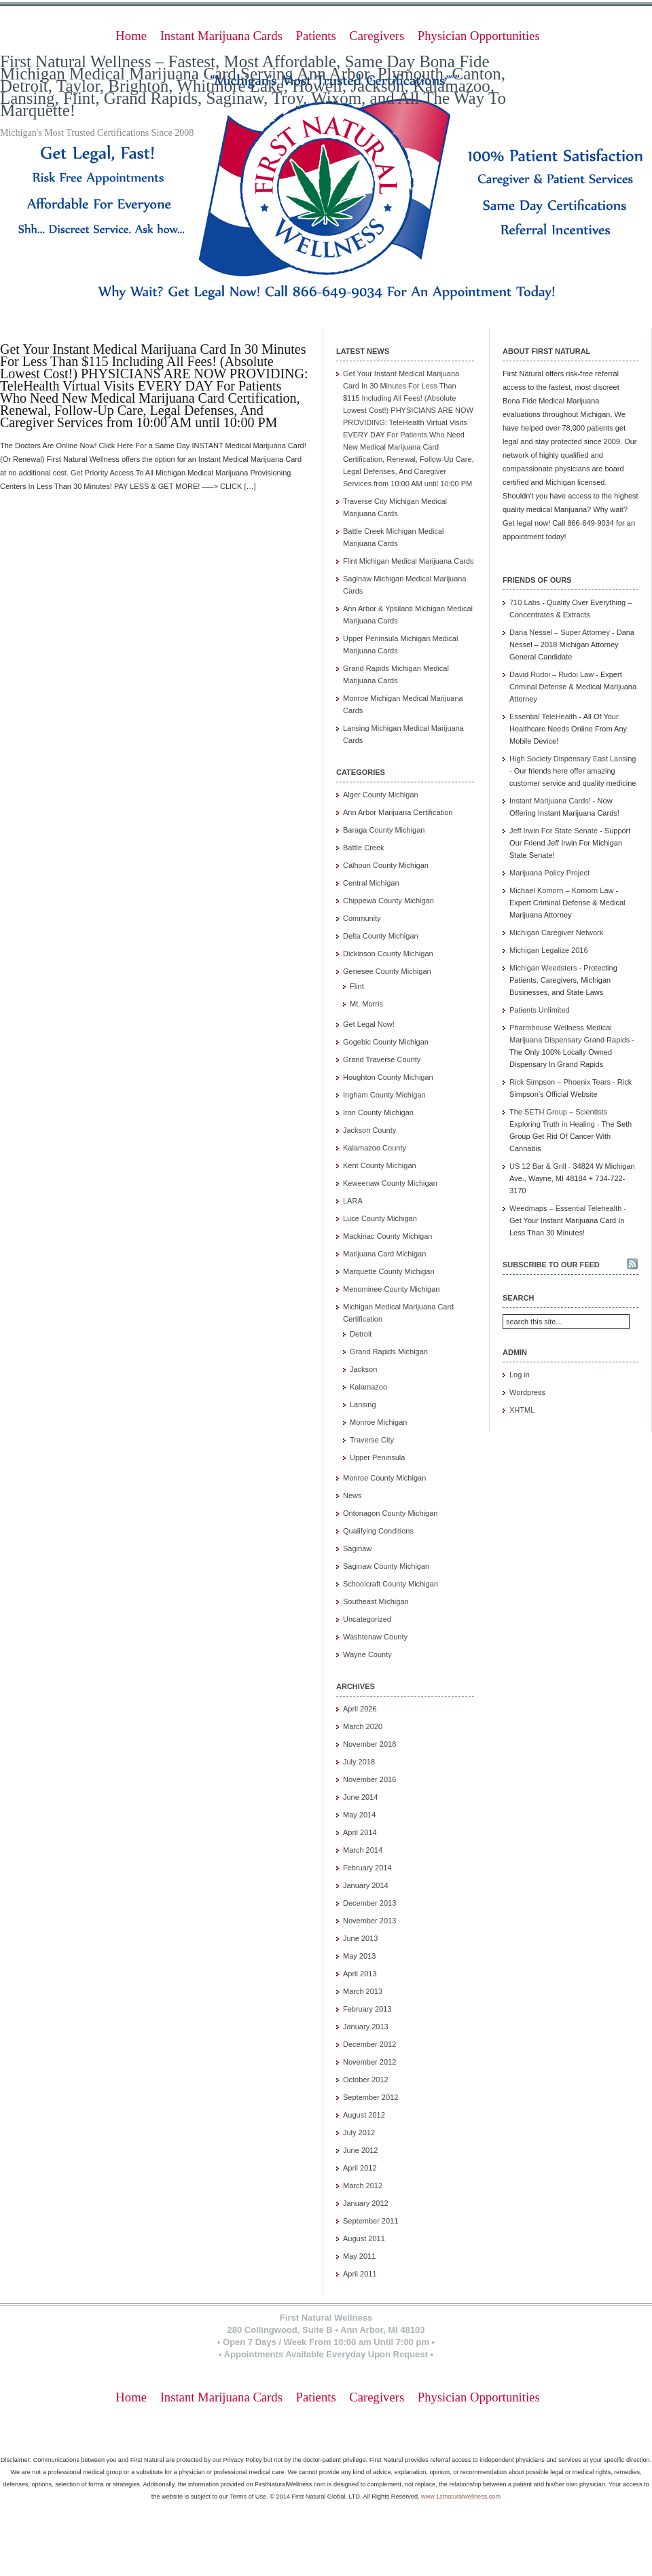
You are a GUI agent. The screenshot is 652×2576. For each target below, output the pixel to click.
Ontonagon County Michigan (390, 1513)
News (352, 1495)
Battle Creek (363, 847)
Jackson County (369, 1130)
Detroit (361, 1334)
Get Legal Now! (369, 1024)
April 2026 (360, 1709)
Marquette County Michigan (389, 1271)
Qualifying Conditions (378, 1531)
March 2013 (362, 1991)
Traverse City (372, 1440)
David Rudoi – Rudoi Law (551, 674)
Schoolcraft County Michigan (390, 1584)
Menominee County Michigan (391, 1289)
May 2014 (359, 1815)
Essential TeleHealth (543, 716)
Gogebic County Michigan (386, 1042)
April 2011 (360, 2274)
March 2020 (362, 1726)
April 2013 (360, 1974)
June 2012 (360, 2150)
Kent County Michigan (379, 1165)
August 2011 (364, 2238)
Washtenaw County (375, 1637)
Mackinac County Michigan (387, 1236)
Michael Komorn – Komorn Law (561, 890)
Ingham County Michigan (384, 1095)
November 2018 (369, 1744)
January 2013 (365, 2026)
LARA (353, 1201)
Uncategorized (367, 1619)
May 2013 (359, 1956)
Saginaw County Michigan (386, 1566)
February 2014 (367, 1868)
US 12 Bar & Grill (537, 1166)
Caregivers (376, 36)
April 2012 (360, 2168)
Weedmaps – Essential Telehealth (565, 1208)
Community (362, 918)
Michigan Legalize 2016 (548, 950)
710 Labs (524, 602)
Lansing (363, 1404)
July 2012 (359, 2132)
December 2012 (369, 2044)
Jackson (363, 1369)
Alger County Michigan (380, 795)
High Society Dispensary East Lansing (572, 759)
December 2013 (369, 1903)
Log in (519, 1375)
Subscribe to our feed (551, 1264)
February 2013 (367, 2009)
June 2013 (360, 1938)
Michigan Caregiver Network (556, 932)
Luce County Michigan (380, 1218)
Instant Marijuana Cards (221, 36)
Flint (357, 986)
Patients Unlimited (539, 1010)
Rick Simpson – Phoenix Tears (560, 1082)
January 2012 (365, 2203)
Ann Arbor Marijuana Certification (397, 812)
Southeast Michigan (376, 1601)
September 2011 (370, 2221)
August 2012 (364, 2115)
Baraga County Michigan (383, 830)
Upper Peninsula (377, 1457)
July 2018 (359, 1762)
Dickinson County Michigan (388, 953)
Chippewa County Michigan (388, 900)
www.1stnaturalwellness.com (461, 2496)
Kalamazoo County (374, 1148)
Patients (316, 36)
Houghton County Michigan (388, 1077)
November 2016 (369, 1779)
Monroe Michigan (378, 1422)
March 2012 (362, 2185)
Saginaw (357, 1548)
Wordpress (527, 1392)
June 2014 (360, 1797)
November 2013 (369, 1921)
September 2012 (370, 2097)
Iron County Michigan (378, 1112)
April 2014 (360, 1832)
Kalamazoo (368, 1387)
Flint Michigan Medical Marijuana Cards (408, 561)
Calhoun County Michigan (386, 865)
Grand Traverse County (381, 1059)
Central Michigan (371, 883)
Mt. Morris (366, 1004)
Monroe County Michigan (384, 1478)
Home (131, 36)
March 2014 (362, 1850)
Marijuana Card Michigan (384, 1254)
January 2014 (365, 1885)
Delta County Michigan (380, 936)
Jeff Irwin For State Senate (553, 831)
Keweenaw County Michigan (390, 1183)
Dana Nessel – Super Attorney (559, 632)
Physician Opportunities (479, 36)
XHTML (522, 1410)
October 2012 (365, 2079)
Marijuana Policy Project (549, 873)
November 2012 (369, 2062)
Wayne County (367, 1654)
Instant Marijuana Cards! (550, 801)
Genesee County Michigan (387, 971)
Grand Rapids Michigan (389, 1351)
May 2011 (359, 2256)
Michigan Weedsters (543, 968)
